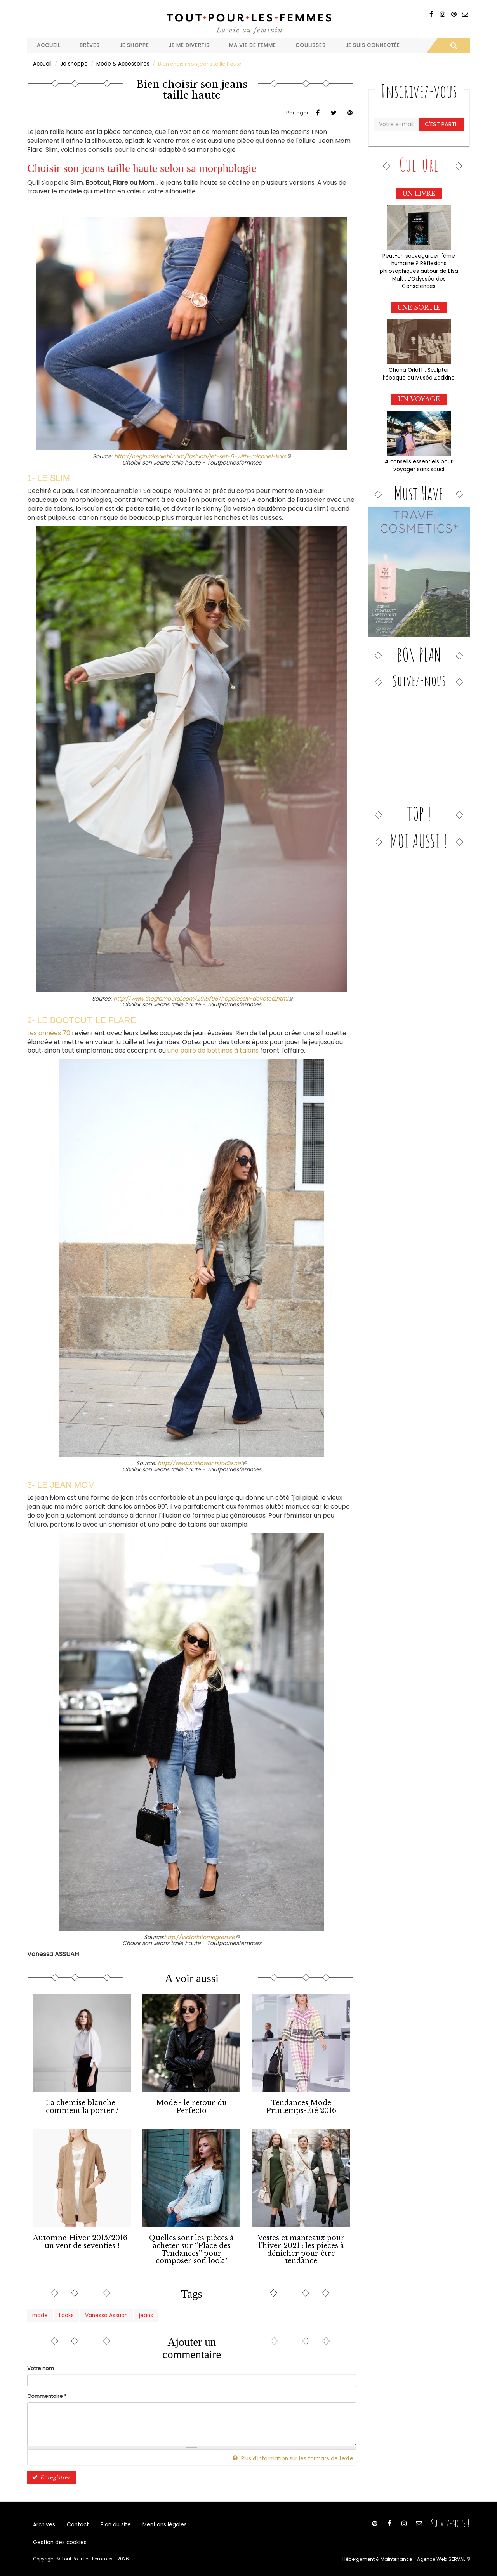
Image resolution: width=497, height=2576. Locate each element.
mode (40, 2312)
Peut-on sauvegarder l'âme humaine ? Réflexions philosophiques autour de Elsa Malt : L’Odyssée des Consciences (419, 269)
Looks (66, 2312)
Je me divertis (189, 45)
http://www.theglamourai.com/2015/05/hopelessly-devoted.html (203, 998)
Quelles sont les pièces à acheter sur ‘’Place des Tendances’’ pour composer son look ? (191, 2247)
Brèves (90, 45)
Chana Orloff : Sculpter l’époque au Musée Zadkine (419, 371)
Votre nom (40, 2365)
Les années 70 (48, 1032)
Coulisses (310, 45)
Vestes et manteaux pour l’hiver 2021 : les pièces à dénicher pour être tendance (301, 2247)
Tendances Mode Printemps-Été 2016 (301, 2106)
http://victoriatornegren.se (202, 1937)
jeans (144, 2312)
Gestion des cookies (59, 2541)
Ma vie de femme (252, 45)
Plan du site (112, 2522)
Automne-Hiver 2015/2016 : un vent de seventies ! (82, 2240)
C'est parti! (441, 124)
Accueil (48, 45)
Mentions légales (160, 2522)
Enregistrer (50, 2474)
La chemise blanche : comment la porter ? (82, 2106)
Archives (44, 2522)
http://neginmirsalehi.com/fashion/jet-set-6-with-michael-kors (202, 456)
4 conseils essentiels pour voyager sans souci (419, 461)
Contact (76, 2522)
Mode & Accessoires (122, 63)
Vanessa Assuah (105, 2312)
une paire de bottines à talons (213, 1050)
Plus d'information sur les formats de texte (296, 2455)
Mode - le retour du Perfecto (191, 2106)
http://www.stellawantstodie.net (202, 1463)
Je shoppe (134, 45)
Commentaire (46, 2393)
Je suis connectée (372, 45)
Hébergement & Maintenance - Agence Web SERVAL (409, 2559)
